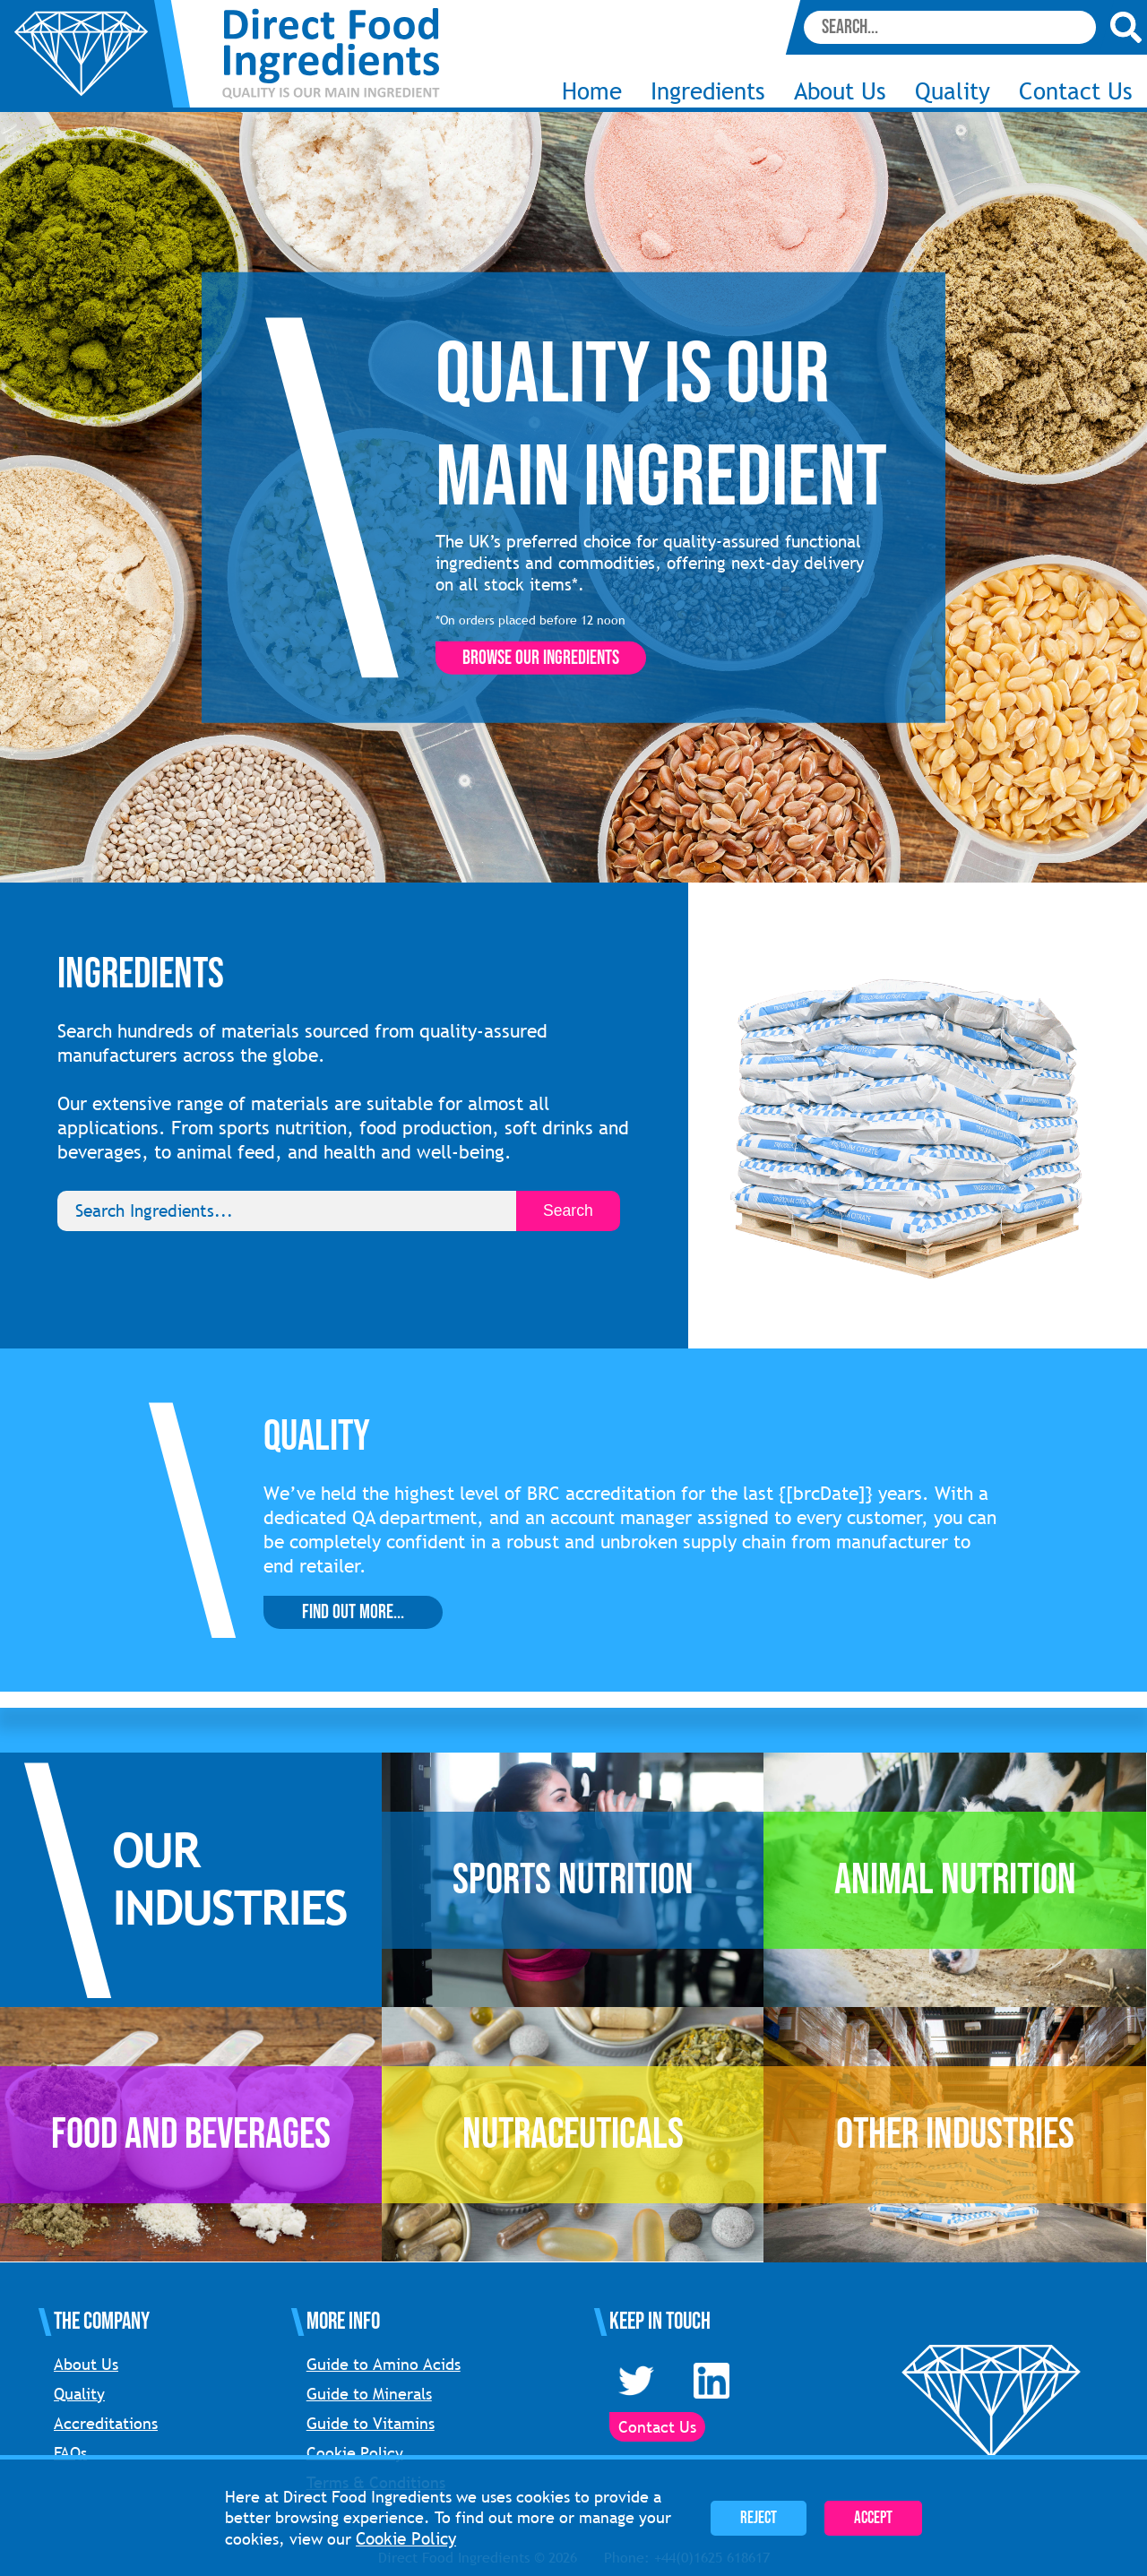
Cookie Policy (354, 2452)
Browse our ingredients (540, 658)
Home (592, 91)
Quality (952, 91)
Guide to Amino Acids (383, 2364)
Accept (873, 2518)
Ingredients (708, 91)
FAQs (70, 2452)
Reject (758, 2518)
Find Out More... (353, 1612)
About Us (840, 91)
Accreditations (106, 2423)
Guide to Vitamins (370, 2423)
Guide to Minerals (369, 2393)
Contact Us (1076, 91)
